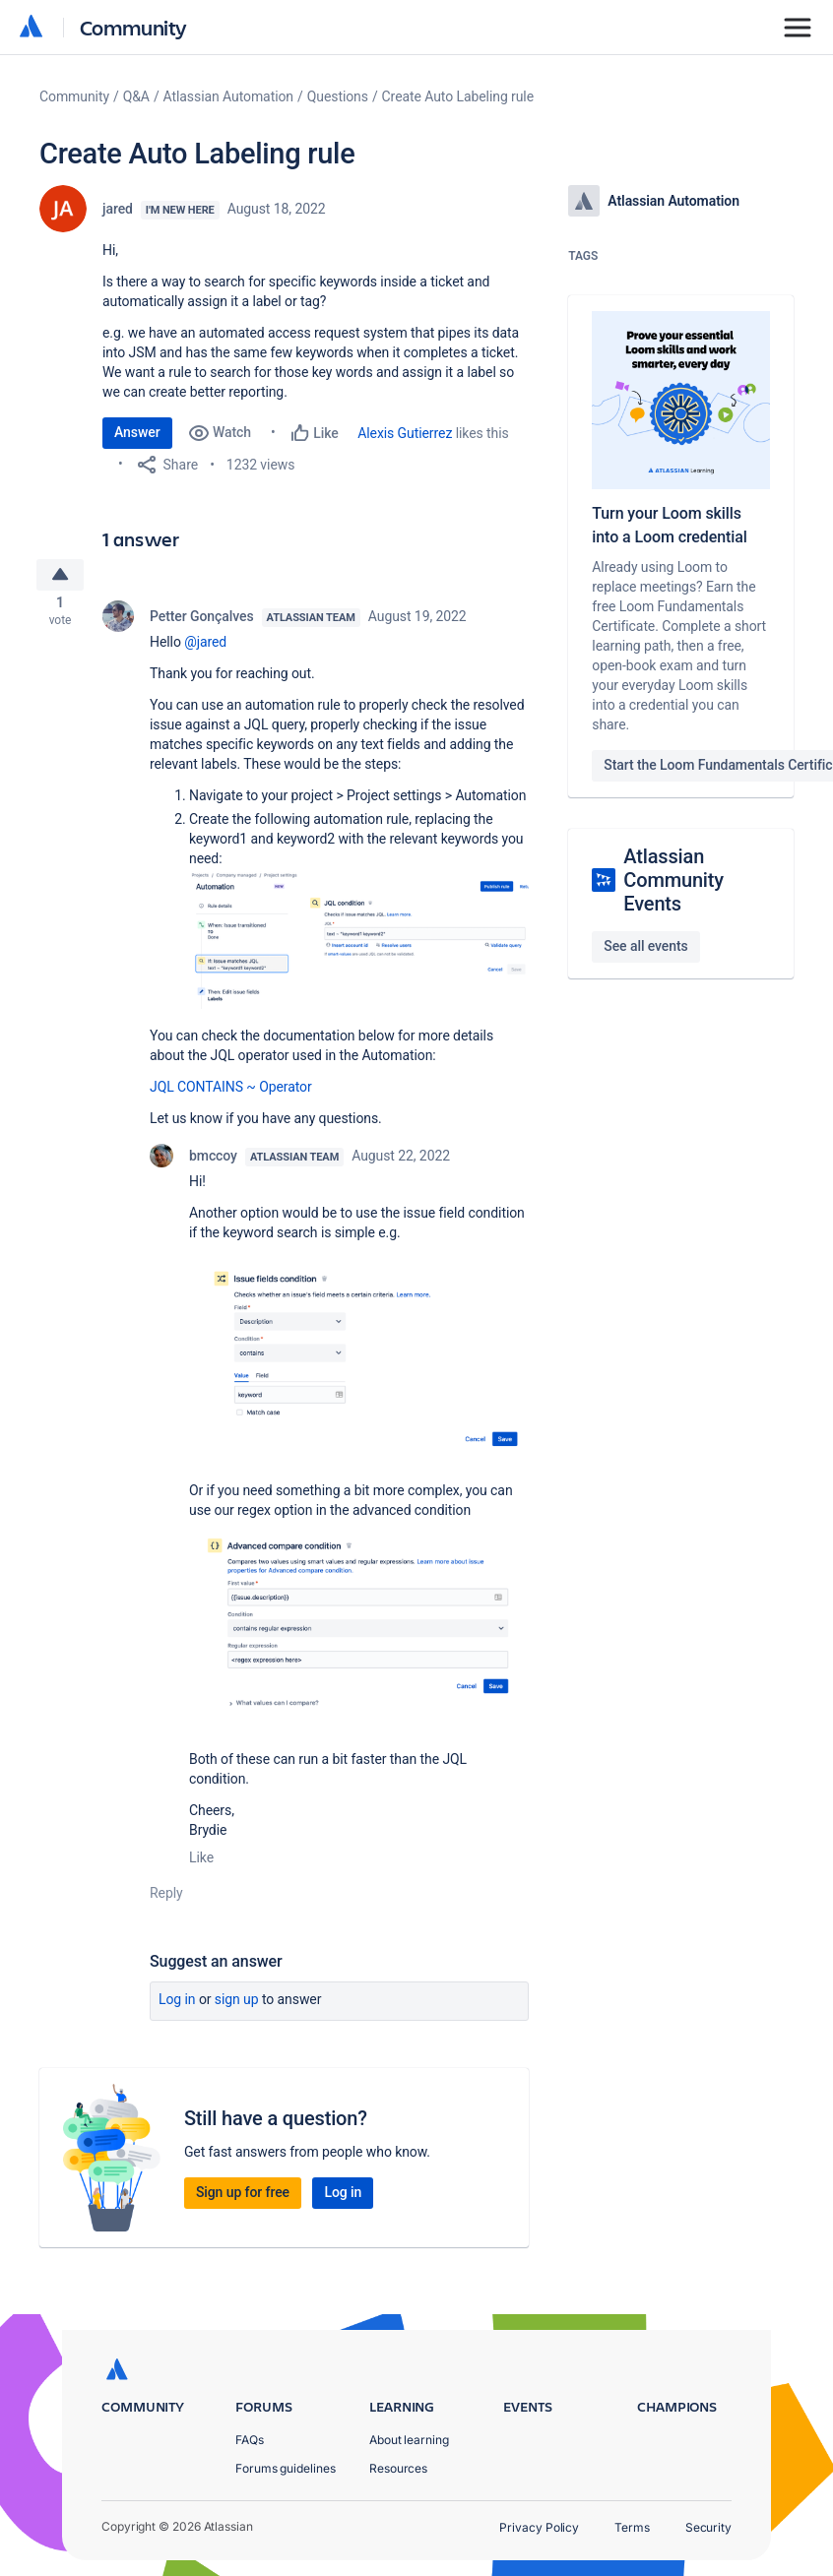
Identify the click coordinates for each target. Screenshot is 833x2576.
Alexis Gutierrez (404, 433)
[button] (359, 944)
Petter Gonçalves (202, 622)
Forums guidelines (285, 2468)
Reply (166, 1899)
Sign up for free (242, 2198)
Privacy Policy (539, 2527)
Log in (177, 2005)
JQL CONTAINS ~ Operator (231, 1092)
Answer (137, 432)
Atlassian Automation (228, 96)
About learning (409, 2439)
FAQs (249, 2439)
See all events (645, 946)
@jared (205, 648)
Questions (337, 96)
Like (201, 1863)
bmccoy (213, 1161)
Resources (398, 2468)
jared (117, 209)
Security (708, 2527)
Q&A (136, 96)
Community (133, 27)
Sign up (237, 2005)
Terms (632, 2527)
